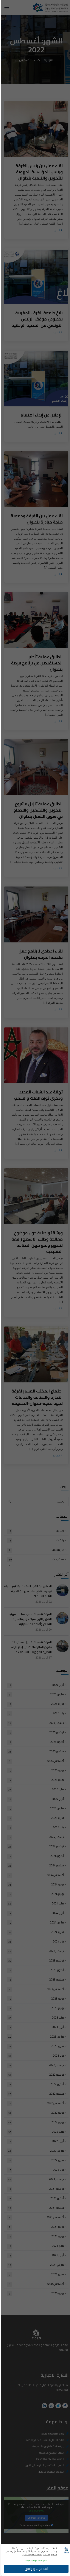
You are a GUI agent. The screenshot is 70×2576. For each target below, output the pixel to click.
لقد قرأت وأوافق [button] (35, 2569)
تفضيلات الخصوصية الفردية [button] (35, 2560)
